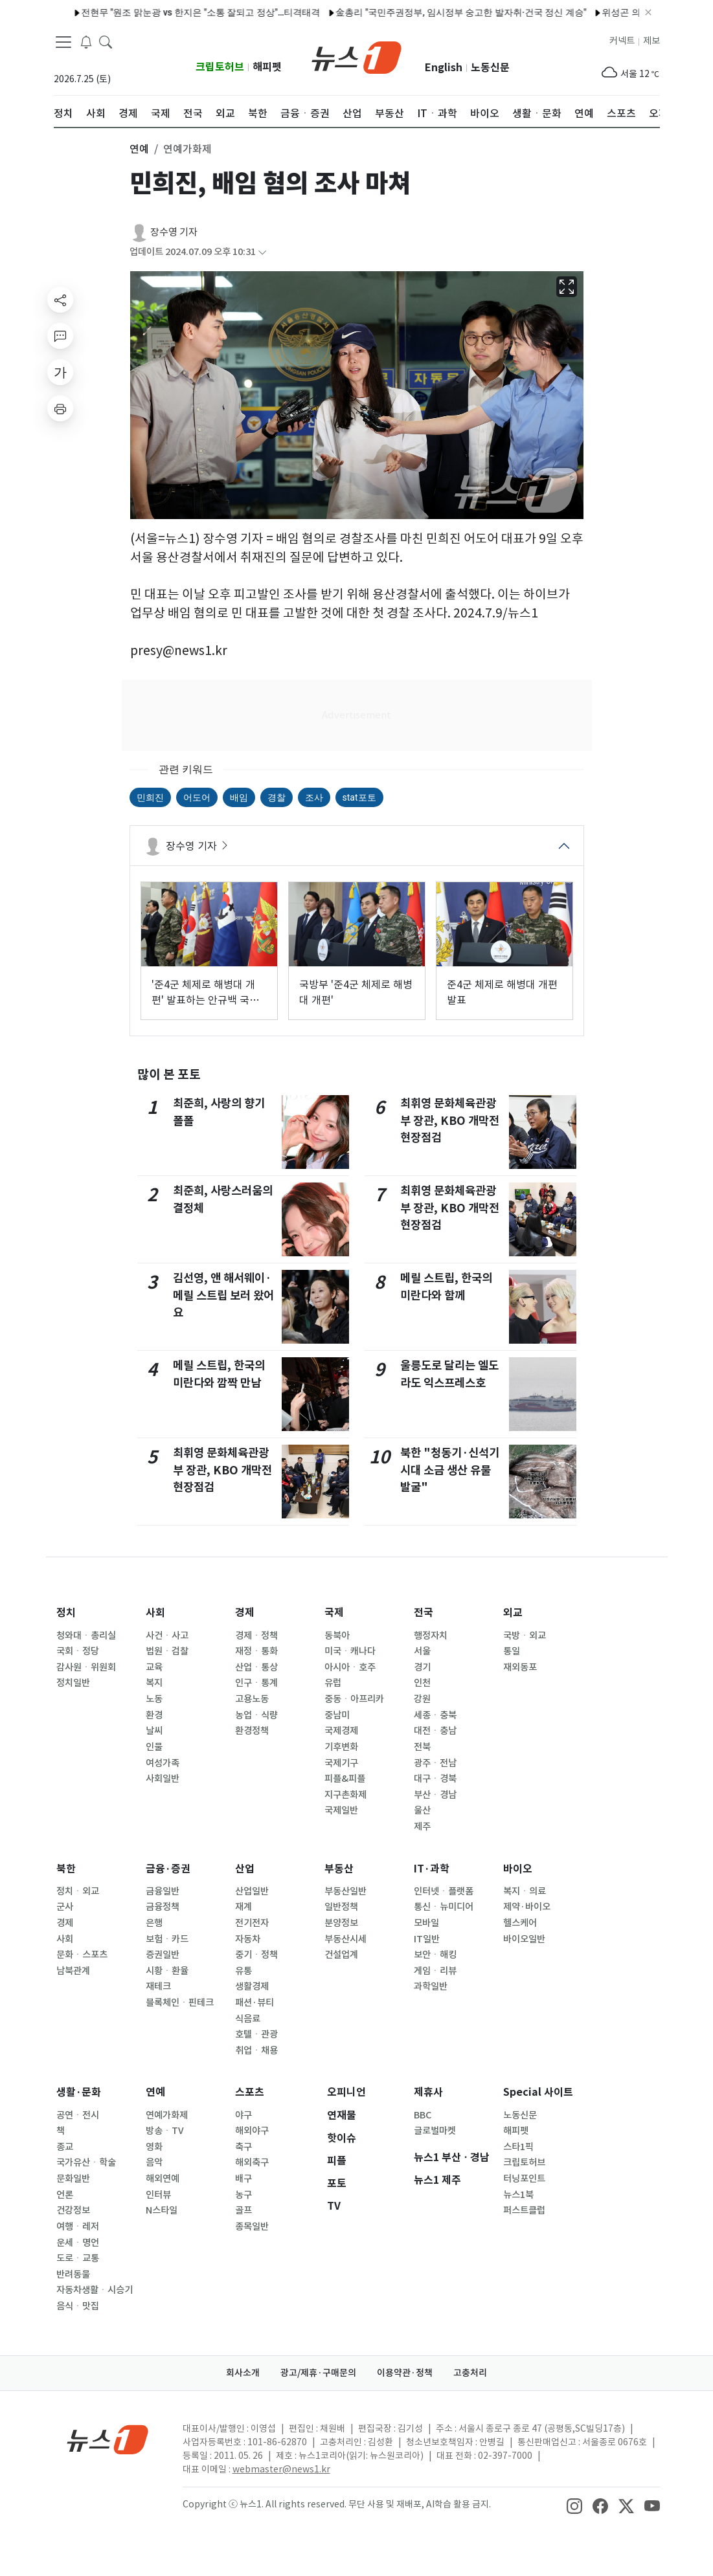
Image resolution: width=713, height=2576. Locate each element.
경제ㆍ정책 (256, 1635)
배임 (239, 797)
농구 (243, 2195)
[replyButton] (60, 336)
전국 (423, 1612)
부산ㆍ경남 (435, 1795)
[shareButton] (60, 300)
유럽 (332, 1683)
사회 (155, 1612)
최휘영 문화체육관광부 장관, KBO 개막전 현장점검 (222, 1469)
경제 (245, 1612)
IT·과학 (431, 1869)
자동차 (247, 1939)
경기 (422, 1667)
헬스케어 (520, 1923)
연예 (155, 2092)
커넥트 (622, 41)
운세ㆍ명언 (77, 2242)
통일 (511, 1651)
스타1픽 (518, 2147)
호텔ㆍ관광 (256, 2034)
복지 (154, 1683)
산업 (245, 1869)
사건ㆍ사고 (167, 1635)
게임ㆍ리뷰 (435, 1971)
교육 (154, 1667)
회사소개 (243, 2373)
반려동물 (73, 2274)
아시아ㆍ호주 (350, 1667)
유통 (243, 1971)
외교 (513, 1612)
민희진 (150, 797)
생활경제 (252, 1986)
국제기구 (341, 1763)
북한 (66, 1869)
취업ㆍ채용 (256, 2050)
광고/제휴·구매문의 (318, 2373)
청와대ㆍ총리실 (86, 1635)
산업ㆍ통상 (256, 1667)
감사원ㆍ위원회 (86, 1667)
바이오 (517, 1869)
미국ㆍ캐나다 (350, 1651)
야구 (243, 2115)
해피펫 (267, 67)
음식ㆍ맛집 (77, 2306)
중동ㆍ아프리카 (354, 1699)
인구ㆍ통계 (256, 1683)
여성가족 (162, 1763)
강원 (422, 1699)
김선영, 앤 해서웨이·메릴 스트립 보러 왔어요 (223, 1295)
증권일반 (162, 1954)
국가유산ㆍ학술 (86, 2162)
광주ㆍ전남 (435, 1763)
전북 (422, 1747)
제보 (651, 41)
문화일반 (73, 2178)
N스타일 (161, 2210)
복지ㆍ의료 (524, 1891)
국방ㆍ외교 (524, 1635)
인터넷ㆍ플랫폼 (443, 1891)
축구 (243, 2147)
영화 (154, 2147)
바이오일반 (524, 1939)
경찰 (276, 797)
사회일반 (162, 1778)
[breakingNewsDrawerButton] (86, 41)
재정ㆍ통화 (256, 1651)
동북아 (337, 1635)
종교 (64, 2147)
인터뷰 (158, 2195)
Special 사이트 (538, 2092)
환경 (154, 1715)
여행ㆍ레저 (77, 2226)
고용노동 (252, 1699)
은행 (154, 1923)
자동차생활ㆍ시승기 (94, 2290)
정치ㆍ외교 (77, 1891)
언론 (64, 2195)
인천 (422, 1683)
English (443, 67)
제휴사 (428, 2092)
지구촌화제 (345, 1795)
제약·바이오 (526, 1907)
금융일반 (162, 1891)
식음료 (247, 2019)
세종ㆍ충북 (435, 1715)
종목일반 (252, 2226)
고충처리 (470, 2373)
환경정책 (252, 1731)
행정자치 (430, 1635)
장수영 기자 (174, 232)
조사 (314, 797)
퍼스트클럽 (524, 2210)
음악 (154, 2162)
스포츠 (249, 2092)
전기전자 (252, 1923)
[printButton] (60, 408)
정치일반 (73, 1683)
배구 (243, 2178)
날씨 (154, 1731)
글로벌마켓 (435, 2131)
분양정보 (341, 1923)
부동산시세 (345, 1939)
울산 (422, 1810)
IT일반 (427, 1939)
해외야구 (252, 2131)
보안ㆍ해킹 (435, 1954)
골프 (243, 2210)
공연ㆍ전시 (77, 2115)
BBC (422, 2115)
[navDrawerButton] (63, 42)
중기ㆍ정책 (256, 1954)
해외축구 (252, 2162)
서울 (422, 1651)
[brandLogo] (356, 56)
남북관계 (73, 1971)
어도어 (196, 797)
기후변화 (341, 1747)
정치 (66, 1612)
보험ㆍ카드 (167, 1939)
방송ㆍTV (165, 2131)
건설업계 (341, 1954)
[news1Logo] (108, 2439)
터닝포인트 (524, 2178)
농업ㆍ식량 (256, 1715)
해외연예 (162, 2178)
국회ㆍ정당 (77, 1651)
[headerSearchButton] (105, 41)
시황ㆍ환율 (167, 1971)
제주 (422, 1826)
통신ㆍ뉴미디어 (443, 1907)
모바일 (426, 1923)
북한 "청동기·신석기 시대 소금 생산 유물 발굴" (449, 1469)
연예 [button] (139, 148)
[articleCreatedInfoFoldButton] (262, 252)
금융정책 (162, 1907)
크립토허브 (220, 67)
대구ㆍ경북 (435, 1778)
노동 (154, 1699)
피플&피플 (344, 1778)
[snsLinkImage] (574, 2505)
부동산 (339, 1869)
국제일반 (341, 1810)
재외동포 (520, 1667)
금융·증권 (168, 1869)
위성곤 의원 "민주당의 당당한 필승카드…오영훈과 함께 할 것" (563, 12)
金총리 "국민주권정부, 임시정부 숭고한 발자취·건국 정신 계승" (300, 12)
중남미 (337, 1715)
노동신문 (490, 67)
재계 (243, 1907)
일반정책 (341, 1907)
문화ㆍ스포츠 (82, 1954)
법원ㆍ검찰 (167, 1651)
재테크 (158, 1986)
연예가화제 (167, 2115)
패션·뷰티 (254, 2002)
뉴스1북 (518, 2195)
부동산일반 (345, 1891)
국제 (334, 1612)
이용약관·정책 (405, 2373)
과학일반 (430, 1986)
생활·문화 (78, 2092)
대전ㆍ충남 (435, 1731)
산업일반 (252, 1891)
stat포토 (359, 797)
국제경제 (341, 1731)
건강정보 (73, 2210)
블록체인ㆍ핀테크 (180, 2002)
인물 (154, 1747)
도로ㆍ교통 (77, 2258)
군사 (64, 1907)
